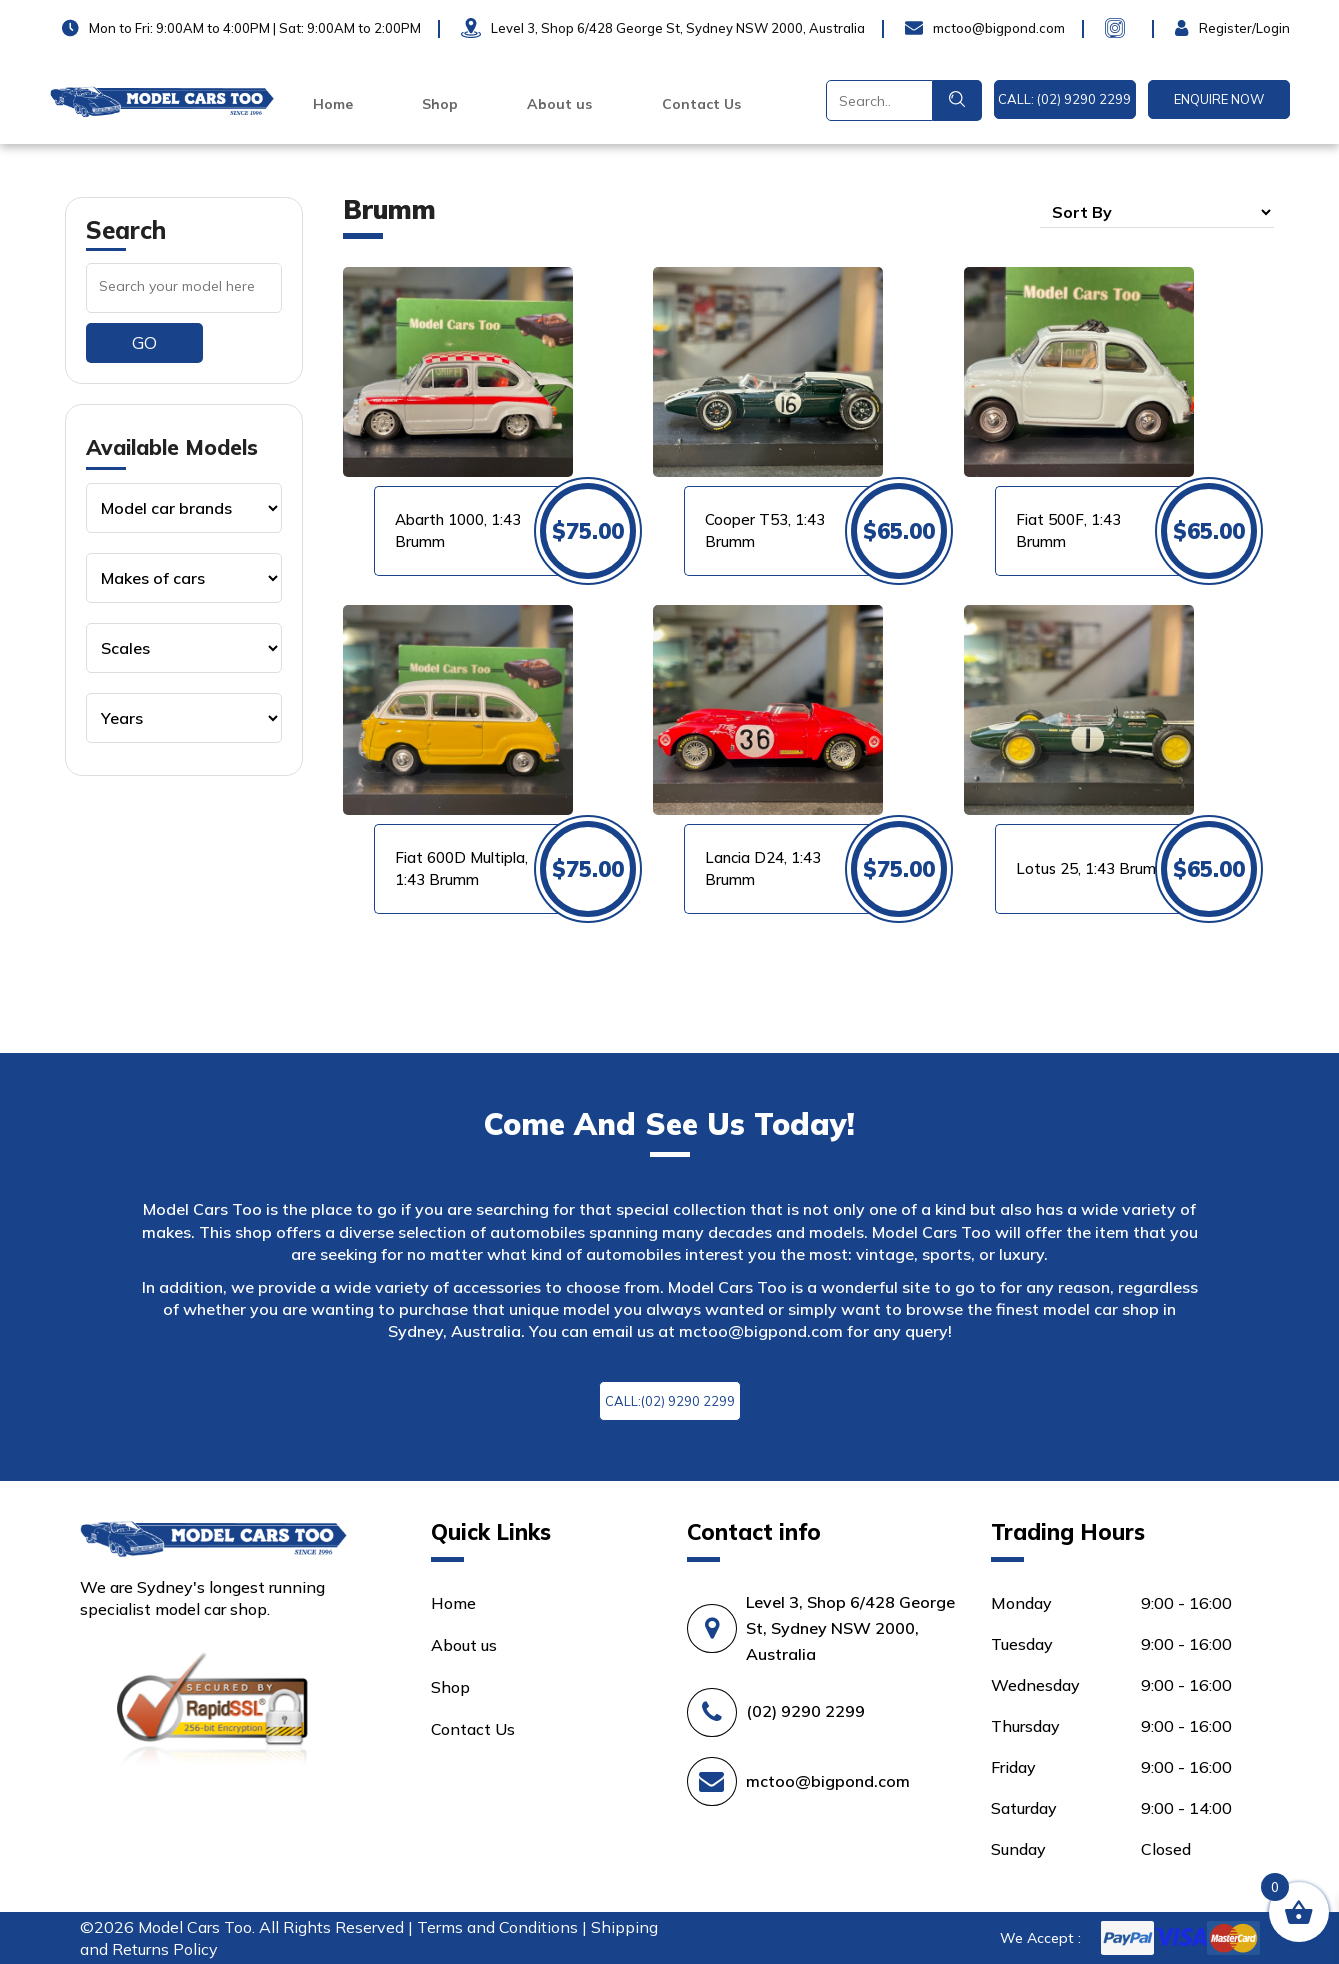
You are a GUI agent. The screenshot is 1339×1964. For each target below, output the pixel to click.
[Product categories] (184, 508)
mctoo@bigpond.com (761, 1331)
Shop (440, 104)
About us (559, 104)
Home (333, 104)
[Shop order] (1157, 212)
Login (1195, 28)
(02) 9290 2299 (805, 1711)
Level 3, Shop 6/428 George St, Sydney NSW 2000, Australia (850, 1628)
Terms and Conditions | (504, 1927)
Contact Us (701, 104)
